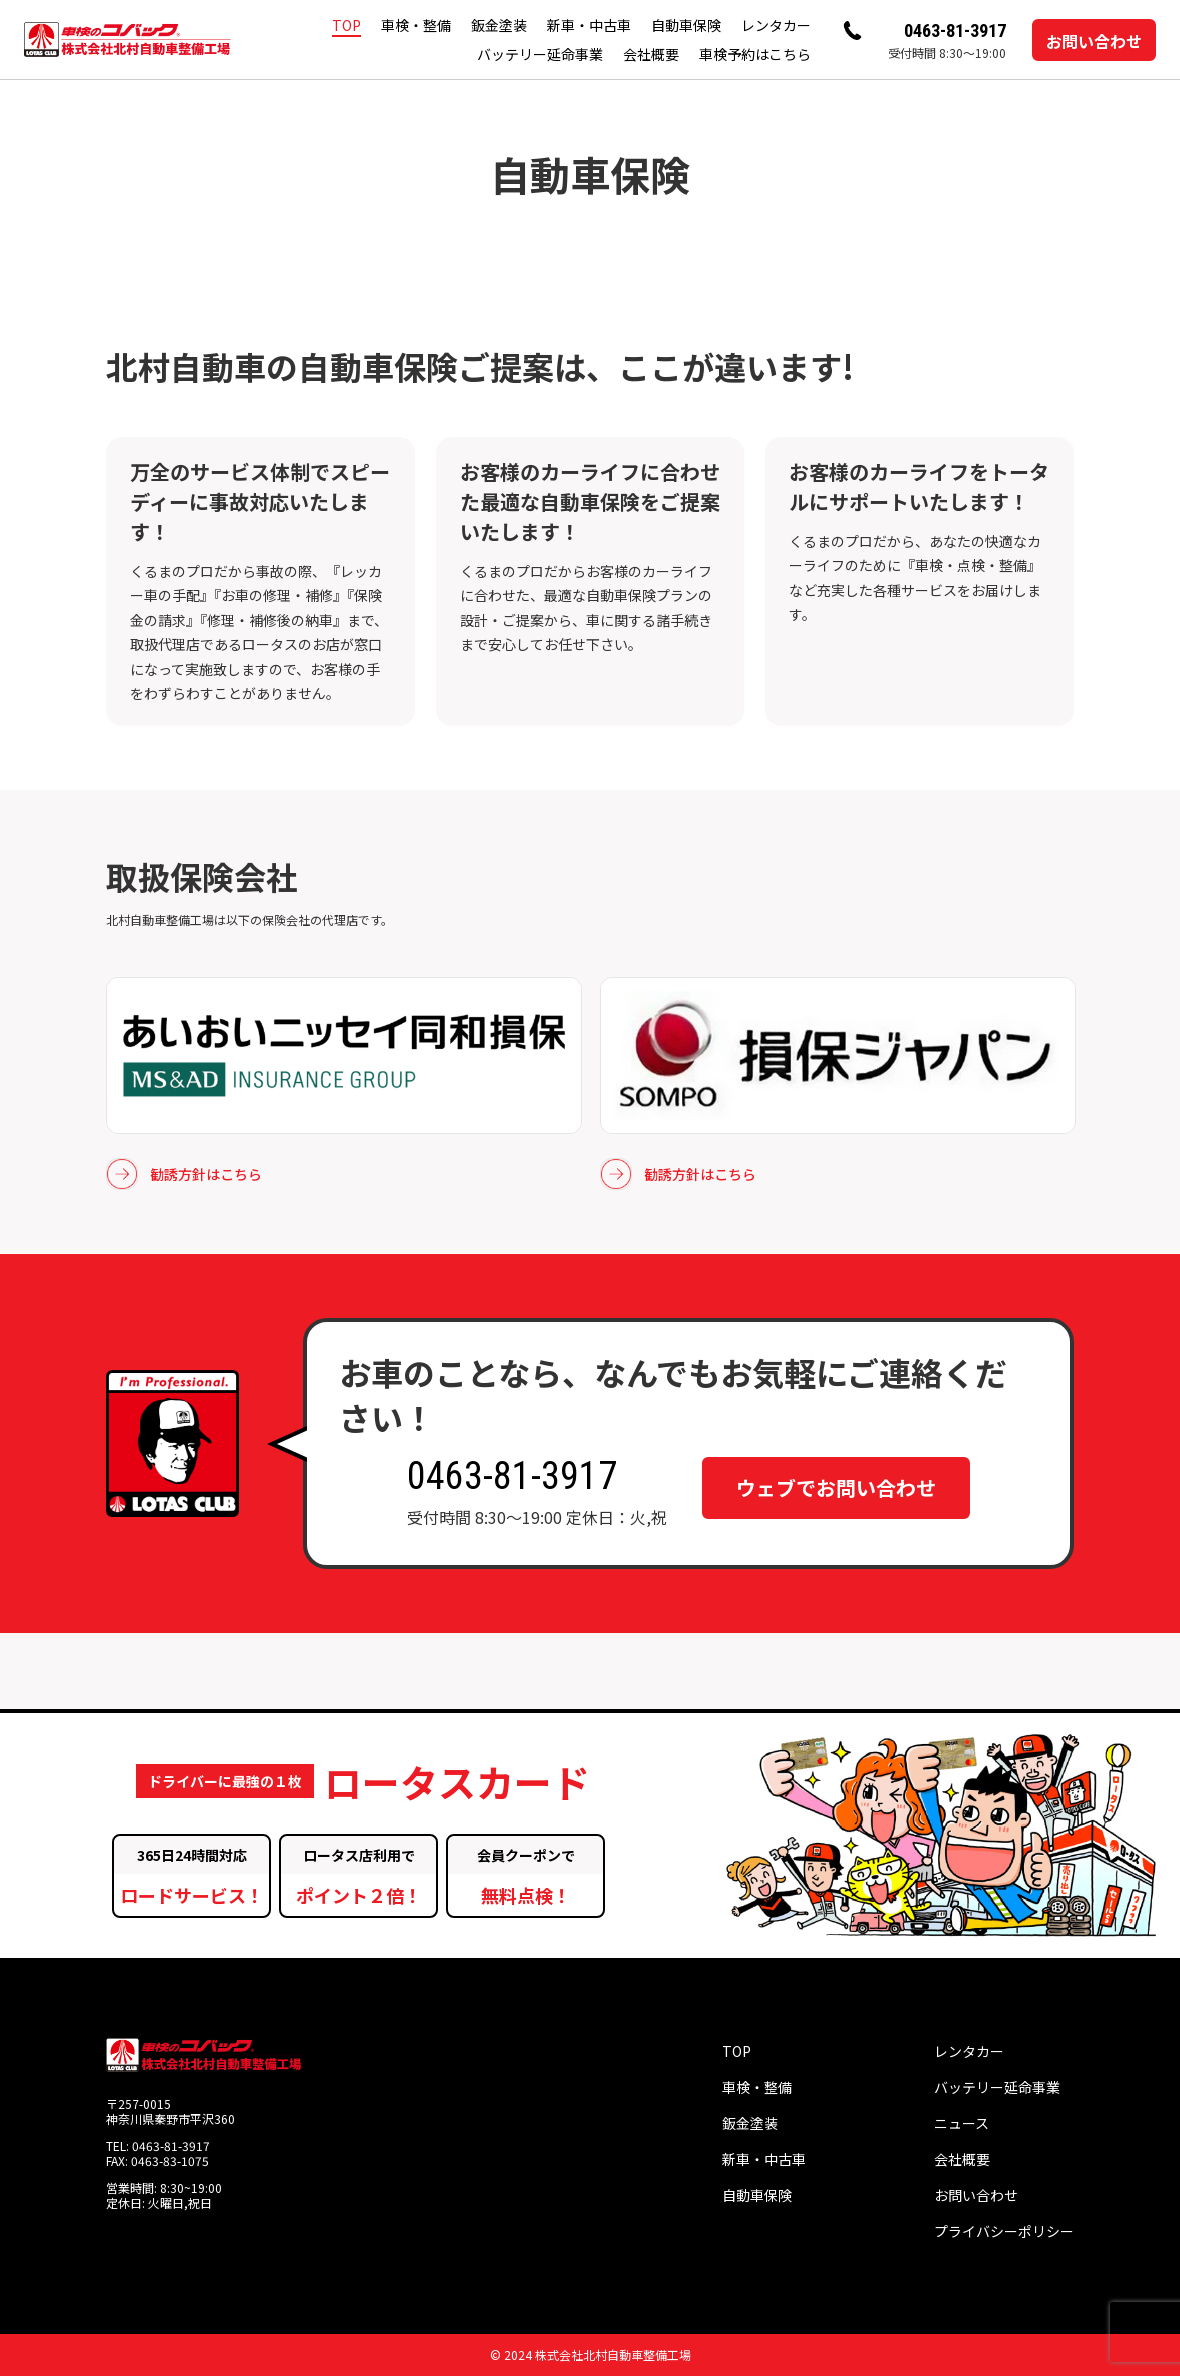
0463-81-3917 (955, 30)
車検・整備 (416, 25)
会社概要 (651, 54)
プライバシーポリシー (1004, 2231)
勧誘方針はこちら (184, 1174)
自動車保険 (686, 25)
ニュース (961, 2123)
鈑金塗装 (499, 25)
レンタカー (776, 25)
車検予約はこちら (755, 54)
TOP (346, 25)
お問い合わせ (1094, 41)
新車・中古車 (589, 25)
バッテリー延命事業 (540, 54)
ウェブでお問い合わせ (836, 1487)
